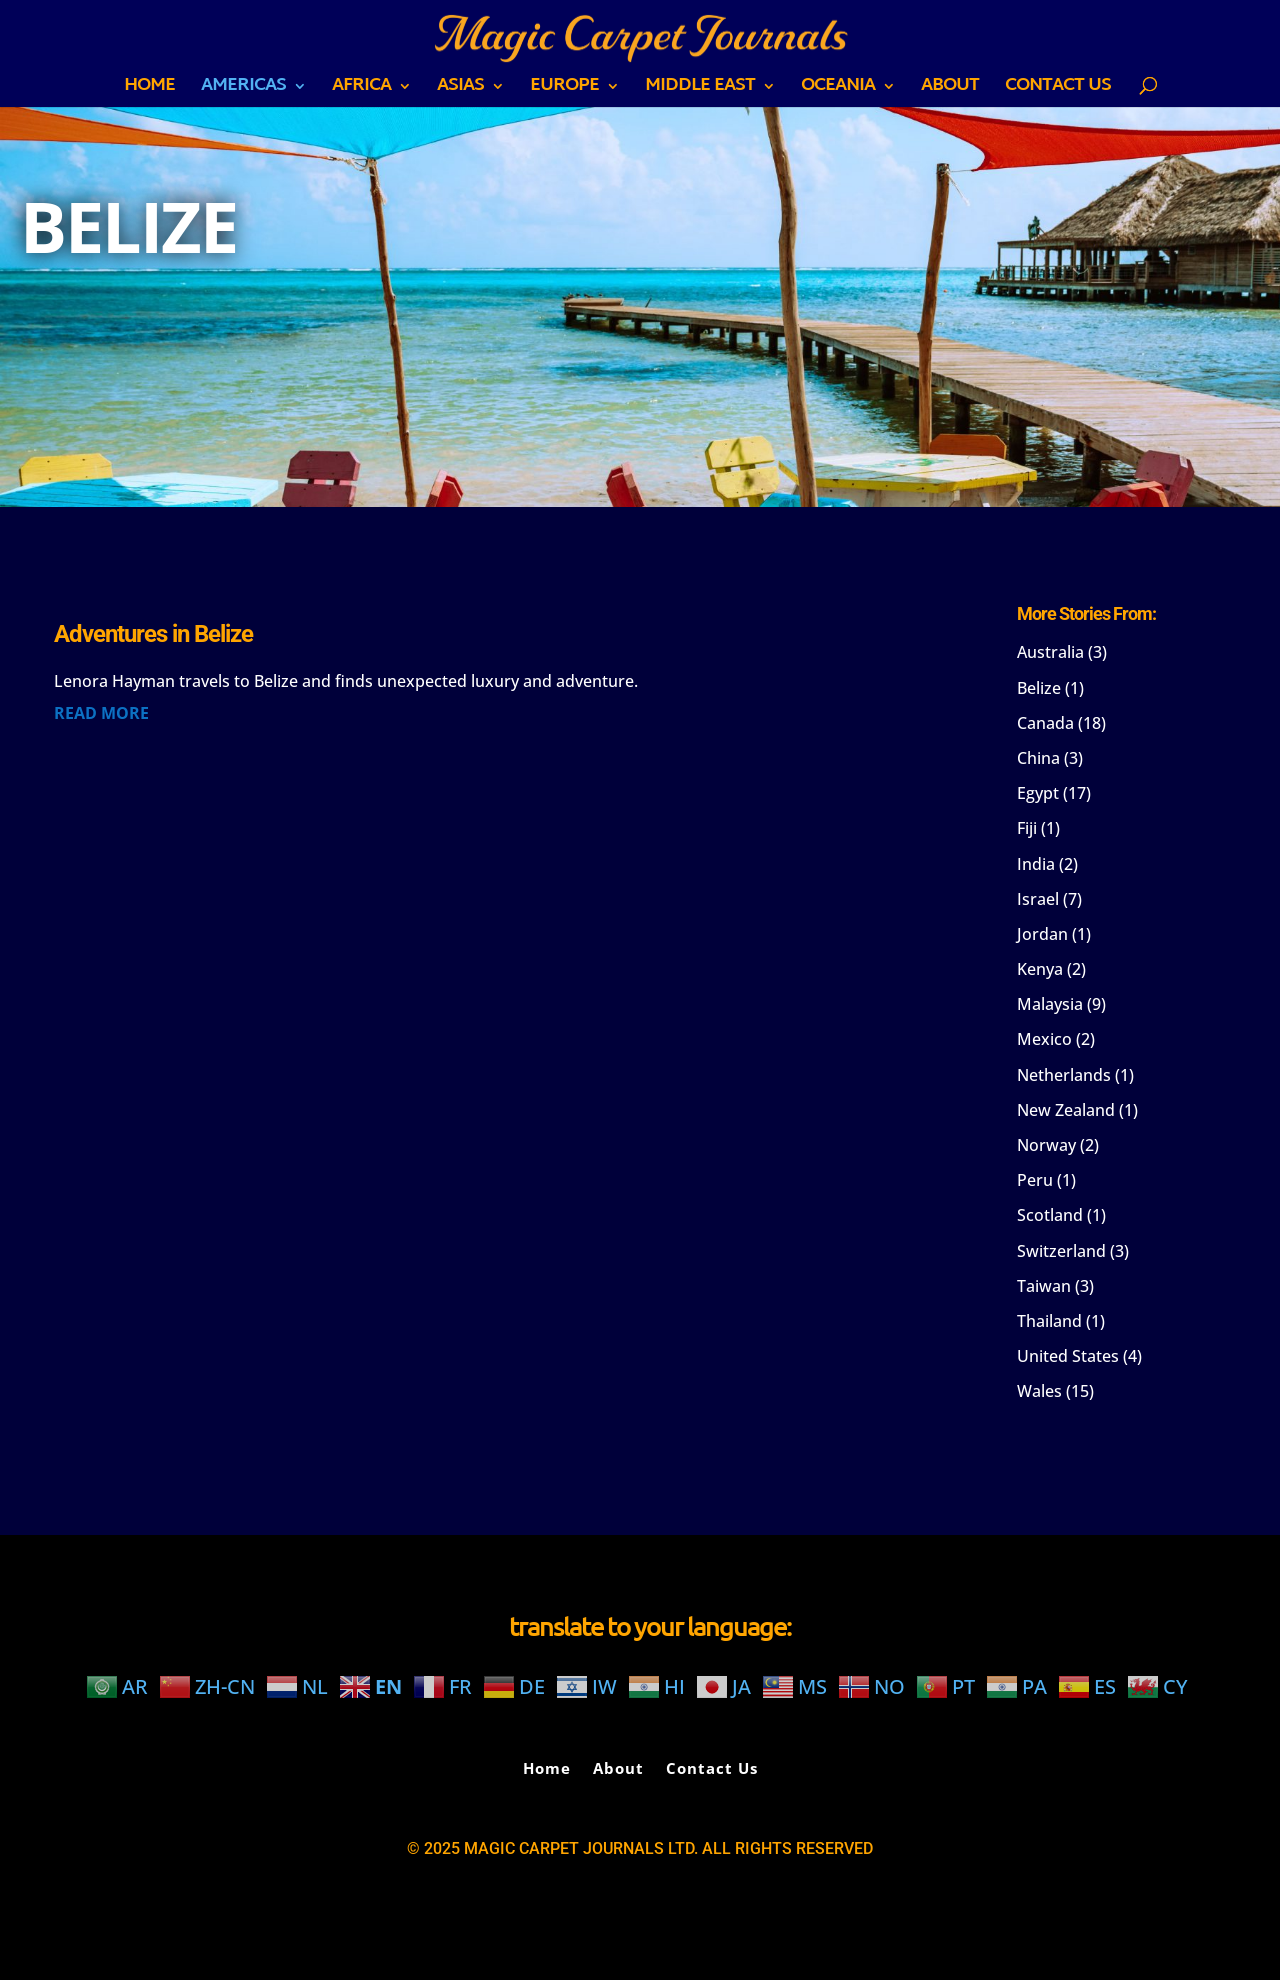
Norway (1046, 1145)
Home (149, 90)
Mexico (1044, 1039)
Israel (1038, 899)
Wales (1039, 1391)
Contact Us (1058, 90)
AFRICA (361, 90)
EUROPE (564, 90)
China (1038, 758)
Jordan (1042, 934)
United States (1068, 1356)
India (1036, 864)
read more (101, 713)
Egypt (1038, 793)
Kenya (1040, 969)
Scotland (1050, 1215)
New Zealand (1066, 1110)
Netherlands (1064, 1075)
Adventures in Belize (153, 634)
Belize (1039, 688)
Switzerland (1061, 1251)
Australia (1050, 652)
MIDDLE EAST (700, 90)
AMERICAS (243, 90)
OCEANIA (838, 90)
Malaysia (1050, 1004)
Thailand (1049, 1321)
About (950, 90)
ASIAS (460, 90)
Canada (1045, 723)
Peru (1035, 1180)
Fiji (1027, 828)
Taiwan (1044, 1286)
